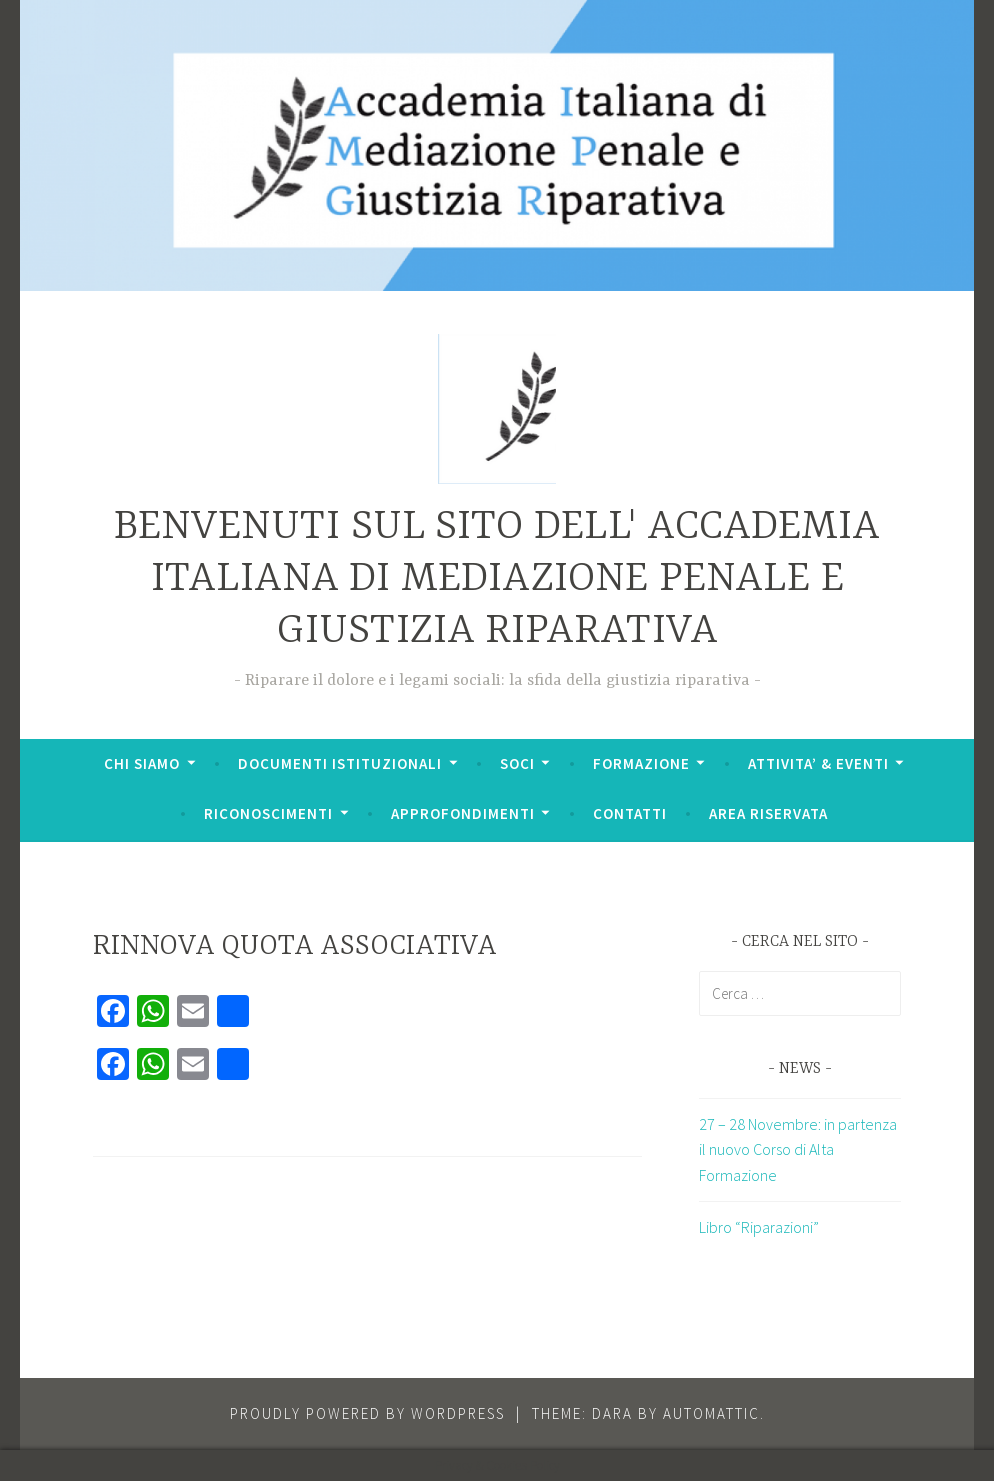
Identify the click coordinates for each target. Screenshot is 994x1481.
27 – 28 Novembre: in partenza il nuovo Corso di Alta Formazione (798, 1149)
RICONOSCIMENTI (268, 813)
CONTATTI (630, 813)
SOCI (517, 763)
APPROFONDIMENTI (463, 813)
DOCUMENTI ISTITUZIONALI (340, 763)
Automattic (711, 1413)
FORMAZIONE (641, 763)
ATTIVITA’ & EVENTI (818, 763)
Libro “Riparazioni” (759, 1227)
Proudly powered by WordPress (367, 1413)
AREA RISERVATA (768, 813)
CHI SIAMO (142, 763)
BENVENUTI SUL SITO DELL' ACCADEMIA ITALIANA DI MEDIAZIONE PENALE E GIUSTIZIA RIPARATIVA (497, 579)
